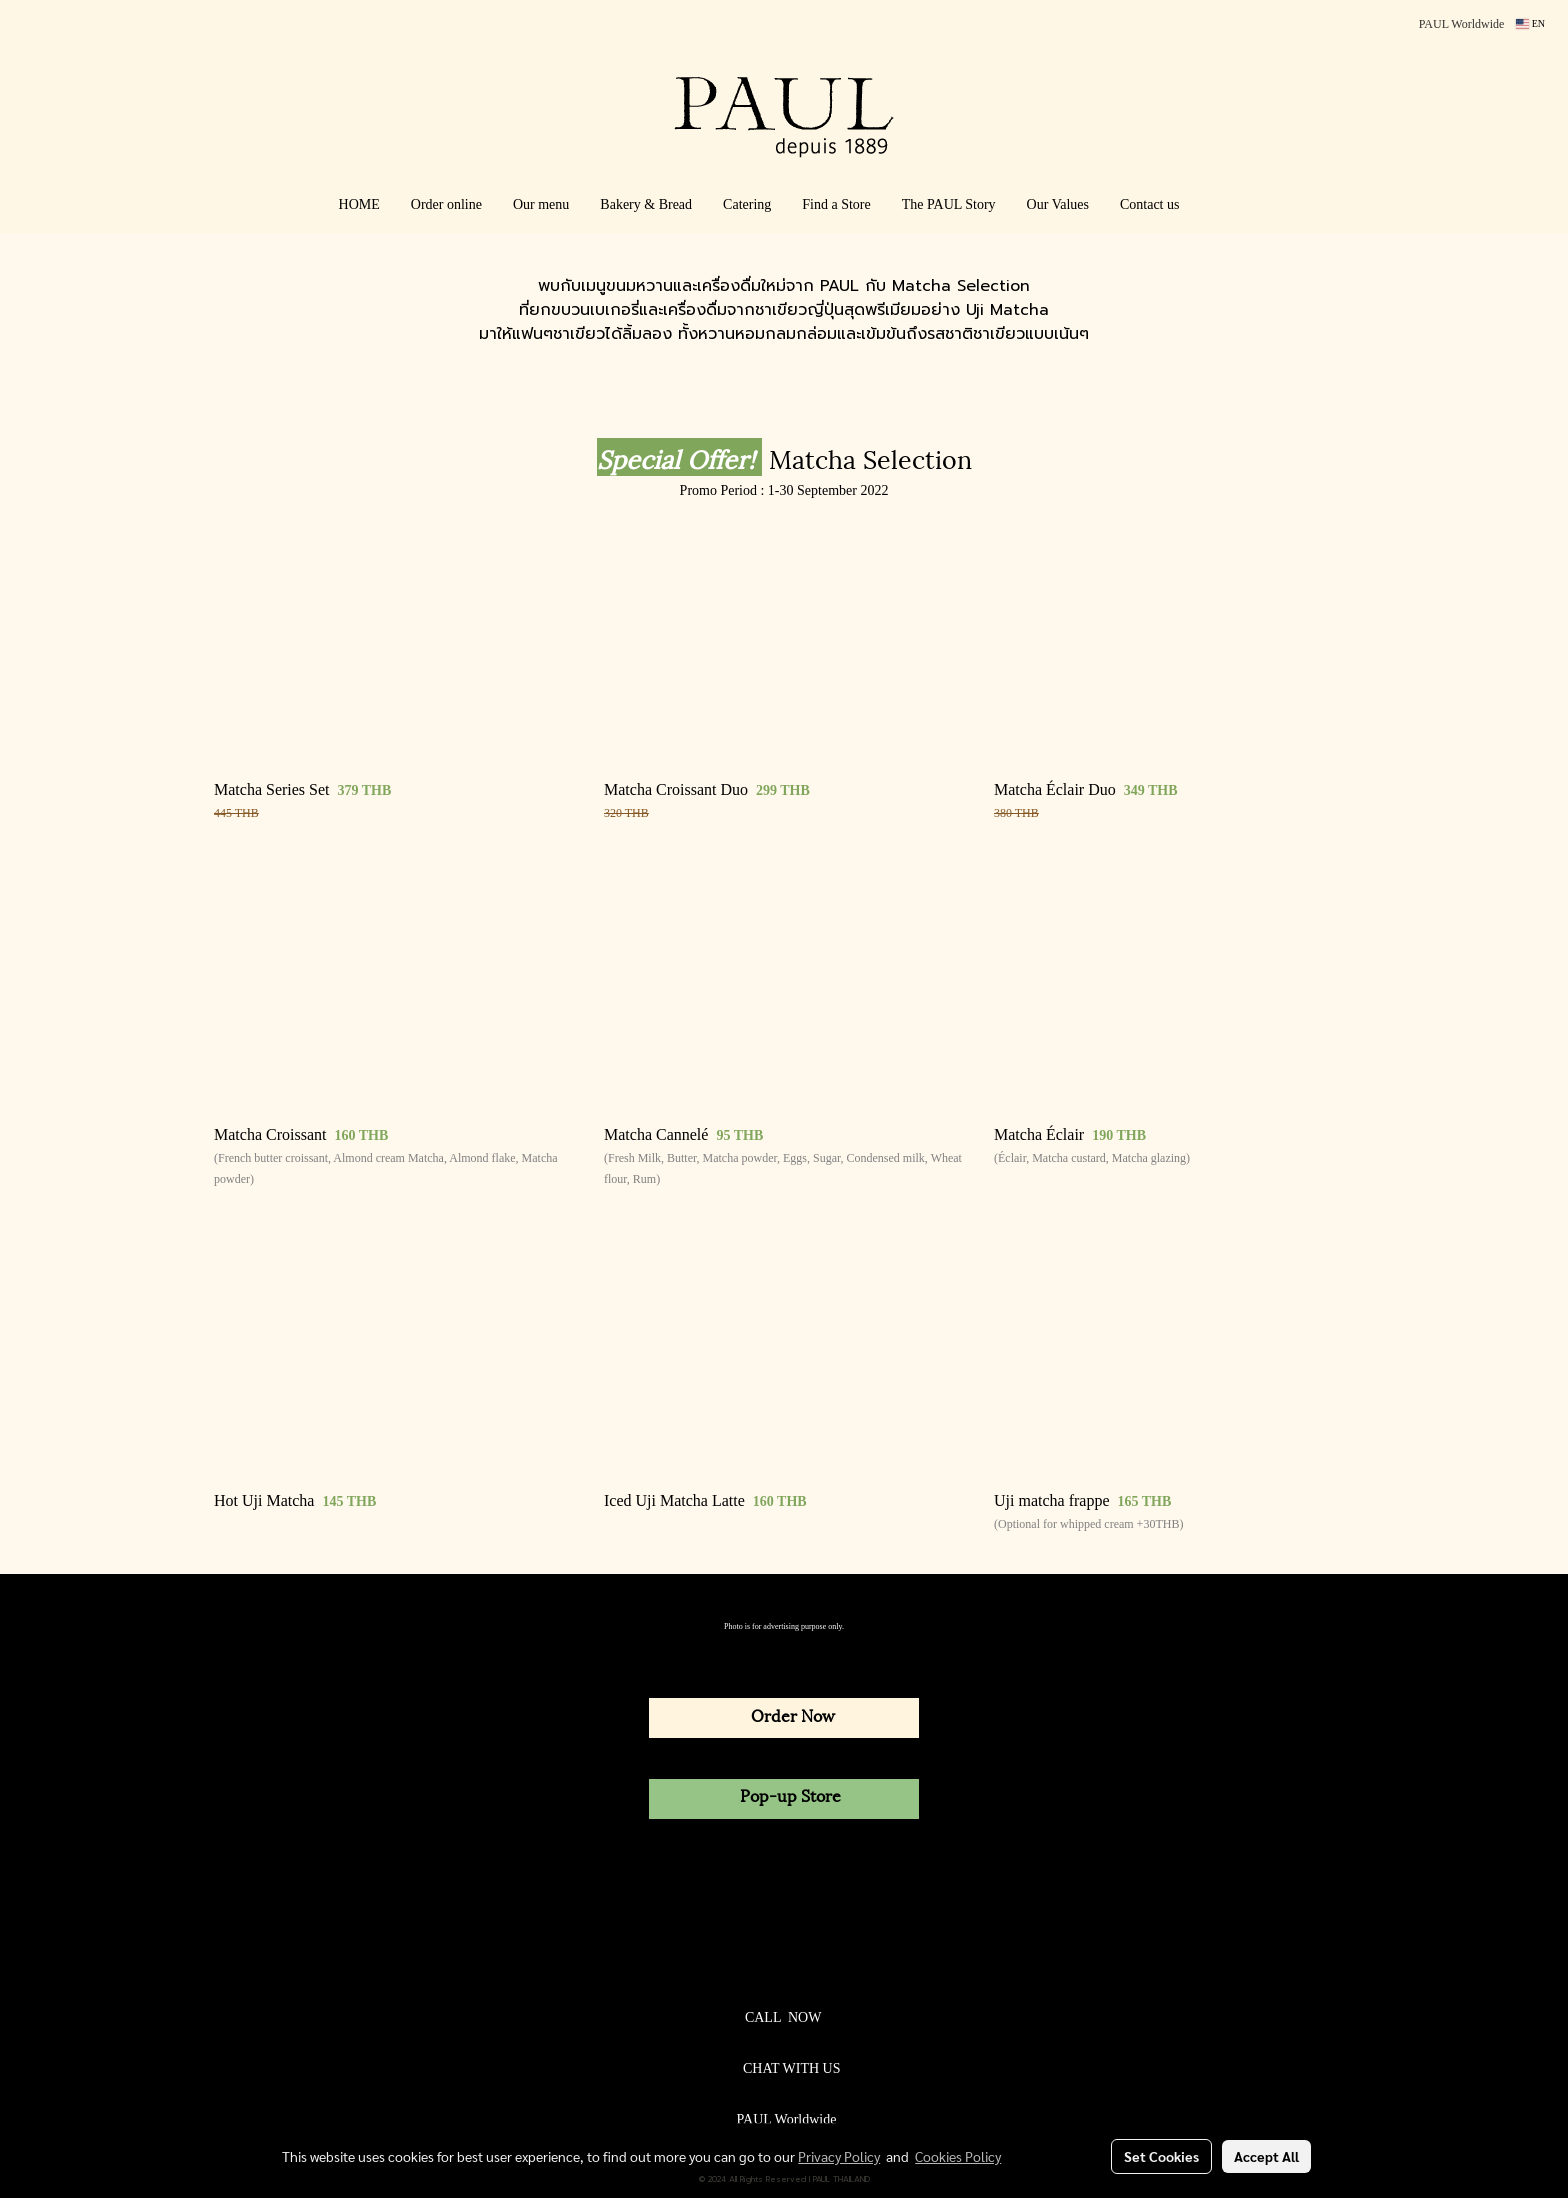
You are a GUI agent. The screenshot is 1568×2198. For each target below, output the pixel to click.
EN (1530, 23)
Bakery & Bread (646, 204)
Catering (747, 204)
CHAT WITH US (792, 2068)
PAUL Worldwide (1462, 24)
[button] (1224, 205)
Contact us (1150, 204)
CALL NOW (783, 2017)
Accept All (1266, 2156)
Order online (446, 204)
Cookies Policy (958, 2156)
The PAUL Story (949, 204)
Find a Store (836, 204)
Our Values (1058, 204)
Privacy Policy (839, 2156)
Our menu (541, 204)
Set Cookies (1161, 2156)
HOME (359, 204)
